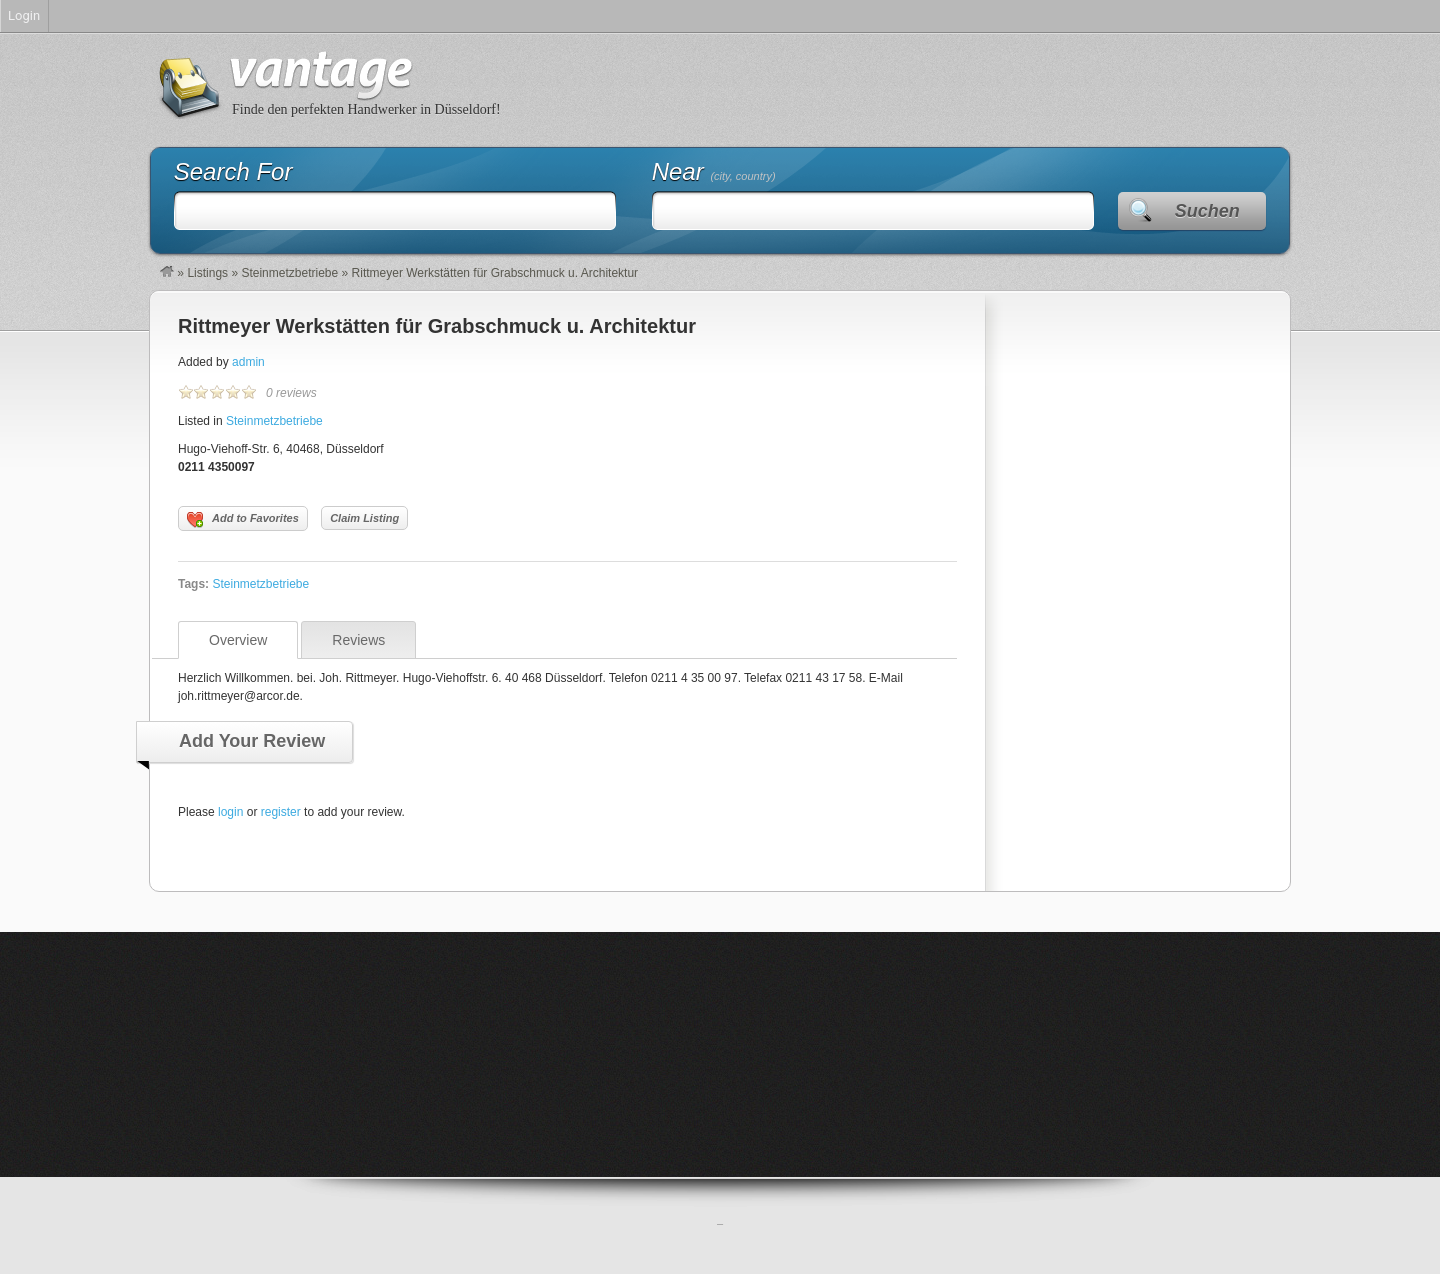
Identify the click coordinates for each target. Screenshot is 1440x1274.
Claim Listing (364, 518)
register (281, 812)
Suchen (1207, 211)
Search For (233, 171)
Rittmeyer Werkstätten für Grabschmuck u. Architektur (437, 326)
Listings (207, 273)
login (230, 812)
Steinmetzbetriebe (289, 273)
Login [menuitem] (24, 15)
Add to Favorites (243, 520)
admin (248, 362)
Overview (238, 640)
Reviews (358, 640)
